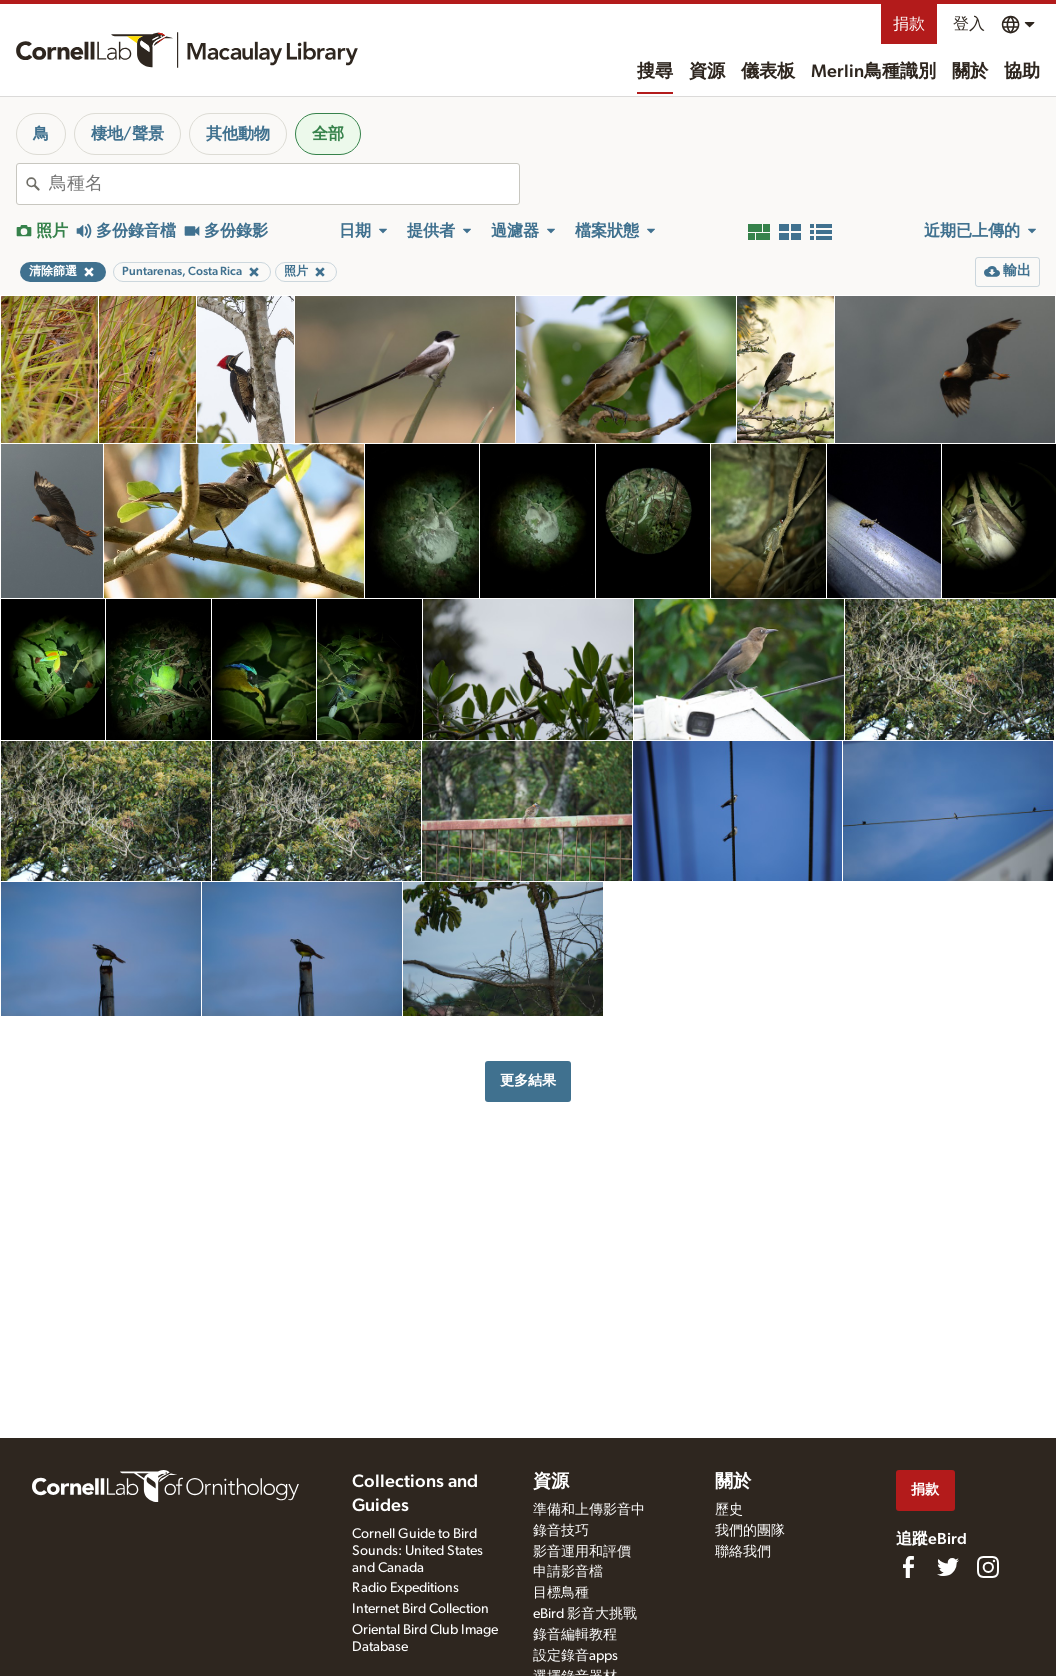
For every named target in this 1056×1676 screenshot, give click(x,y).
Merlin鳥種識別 (873, 72)
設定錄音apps (575, 1656)
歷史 (729, 1510)
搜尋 (655, 72)
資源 (707, 72)
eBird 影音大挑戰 (585, 1614)
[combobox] (284, 184)
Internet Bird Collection (420, 1609)
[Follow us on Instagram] (988, 1567)
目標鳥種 (561, 1593)
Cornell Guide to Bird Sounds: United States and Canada (417, 1551)
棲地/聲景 (127, 134)
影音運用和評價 (582, 1552)
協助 (1022, 72)
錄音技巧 (561, 1531)
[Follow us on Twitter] (948, 1567)
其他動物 (238, 134)
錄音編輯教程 (575, 1635)
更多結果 (528, 1080)
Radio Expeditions (405, 1588)
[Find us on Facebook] (908, 1567)
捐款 (909, 24)
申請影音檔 (568, 1572)
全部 (328, 134)
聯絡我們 (743, 1552)
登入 (969, 24)
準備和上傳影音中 (589, 1510)
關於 (970, 72)
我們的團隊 (750, 1531)
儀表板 (768, 72)
